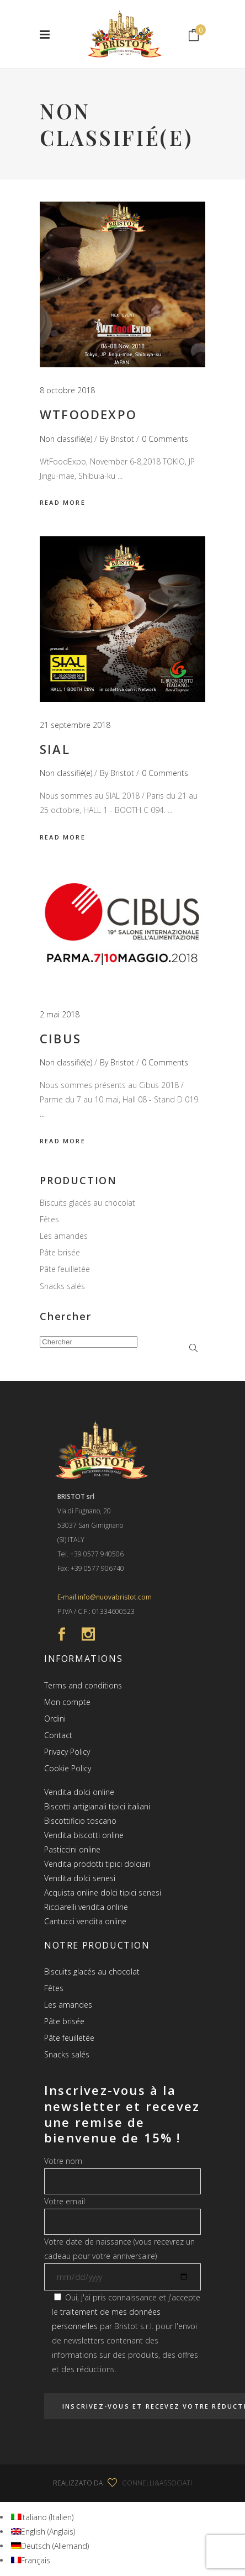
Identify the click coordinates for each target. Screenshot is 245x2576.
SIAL (55, 749)
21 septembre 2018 (75, 725)
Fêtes (49, 1219)
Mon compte (67, 1702)
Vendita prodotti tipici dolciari (97, 1864)
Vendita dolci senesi (79, 1878)
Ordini (55, 1718)
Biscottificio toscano (80, 1820)
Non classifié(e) (66, 439)
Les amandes (64, 1236)
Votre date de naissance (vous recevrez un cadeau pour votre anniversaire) (122, 2259)
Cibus (60, 1038)
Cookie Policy (67, 1768)
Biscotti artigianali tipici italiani (97, 1806)
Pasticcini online (72, 1849)
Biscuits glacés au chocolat (87, 1202)
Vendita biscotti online (84, 1835)
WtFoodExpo (88, 414)
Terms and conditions (83, 1685)
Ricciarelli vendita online (86, 1907)
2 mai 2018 (59, 1014)
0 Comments (165, 439)
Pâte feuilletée (65, 1269)
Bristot (122, 439)
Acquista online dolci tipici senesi (102, 1892)
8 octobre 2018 (67, 390)
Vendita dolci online (79, 1792)
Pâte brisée (60, 1252)
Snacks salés (62, 1286)
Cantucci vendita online (85, 1921)
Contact (58, 1735)
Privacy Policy (67, 1751)
